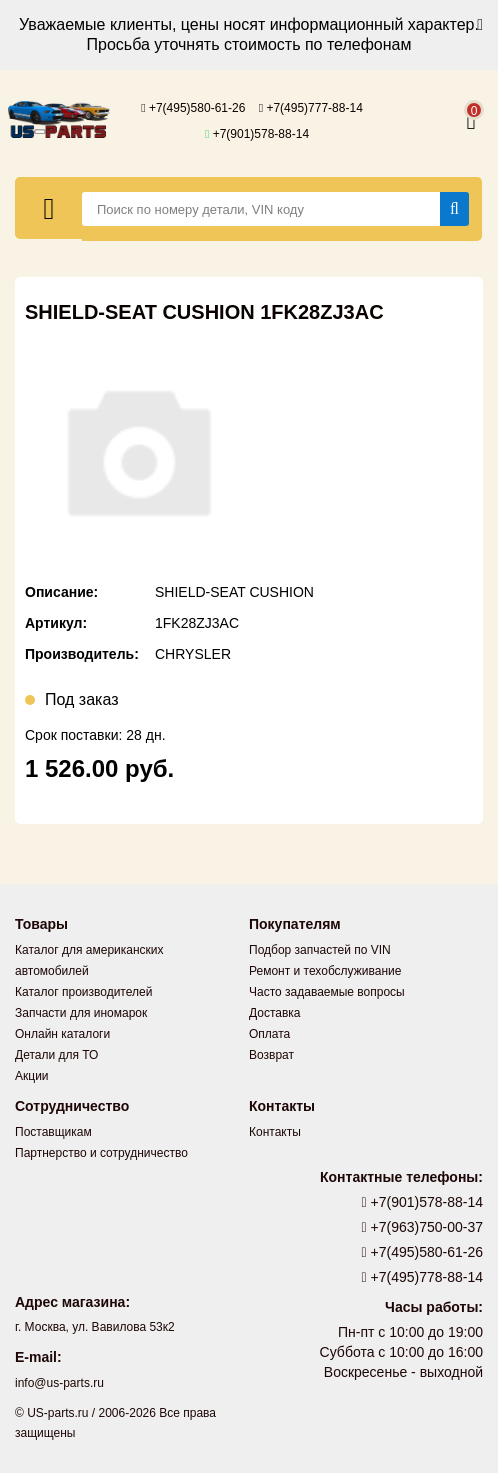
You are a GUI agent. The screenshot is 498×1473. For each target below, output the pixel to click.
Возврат (271, 1055)
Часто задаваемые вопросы (327, 992)
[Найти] (454, 209)
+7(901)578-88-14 (257, 134)
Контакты (275, 1132)
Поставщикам (53, 1132)
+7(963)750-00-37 (423, 1227)
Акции (32, 1076)
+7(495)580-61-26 (193, 108)
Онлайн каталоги (62, 1034)
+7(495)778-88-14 (423, 1277)
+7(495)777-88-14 (311, 108)
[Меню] (49, 208)
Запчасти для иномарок (81, 1013)
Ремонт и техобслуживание (325, 971)
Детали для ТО (56, 1055)
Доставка (275, 1013)
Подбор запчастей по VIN (320, 950)
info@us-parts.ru (59, 1383)
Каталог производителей (83, 992)
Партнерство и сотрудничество (101, 1153)
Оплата (269, 1034)
